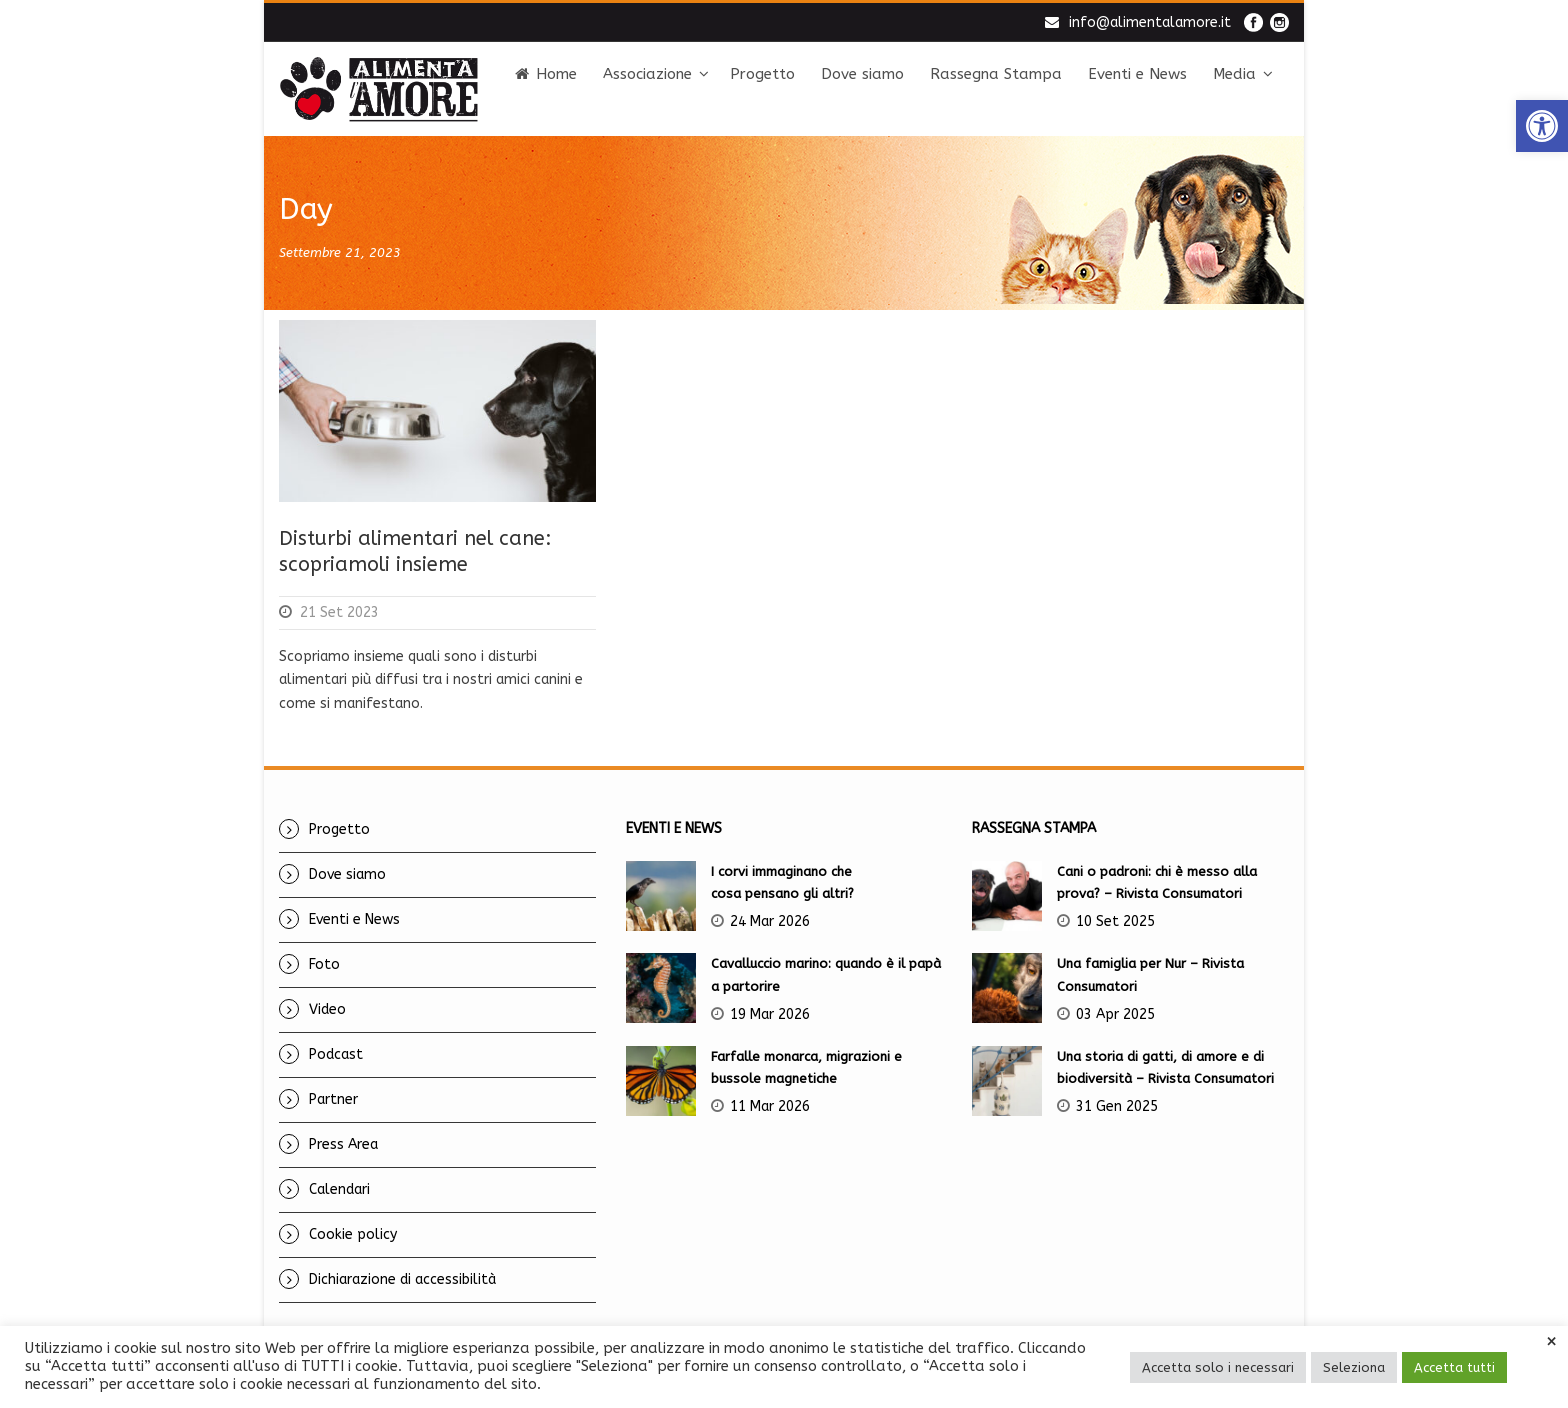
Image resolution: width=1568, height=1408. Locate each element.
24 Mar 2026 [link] (770, 921)
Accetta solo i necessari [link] (1218, 1367)
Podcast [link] (336, 1054)
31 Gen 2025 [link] (1117, 1106)
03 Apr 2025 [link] (1115, 1014)
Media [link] (1234, 74)
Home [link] (546, 74)
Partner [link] (333, 1099)
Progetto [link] (762, 74)
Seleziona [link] (1354, 1367)
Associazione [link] (647, 74)
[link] (1542, 126)
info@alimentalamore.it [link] (1150, 22)
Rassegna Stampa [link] (996, 74)
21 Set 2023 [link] (339, 612)
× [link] (1551, 1342)
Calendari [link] (339, 1189)
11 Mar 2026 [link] (770, 1106)
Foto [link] (324, 964)
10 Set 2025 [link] (1115, 921)
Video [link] (327, 1009)
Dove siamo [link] (862, 74)
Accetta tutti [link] (1454, 1367)
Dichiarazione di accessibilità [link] (402, 1279)
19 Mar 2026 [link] (770, 1014)
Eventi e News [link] (1137, 74)
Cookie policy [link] (353, 1234)
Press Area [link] (343, 1144)
